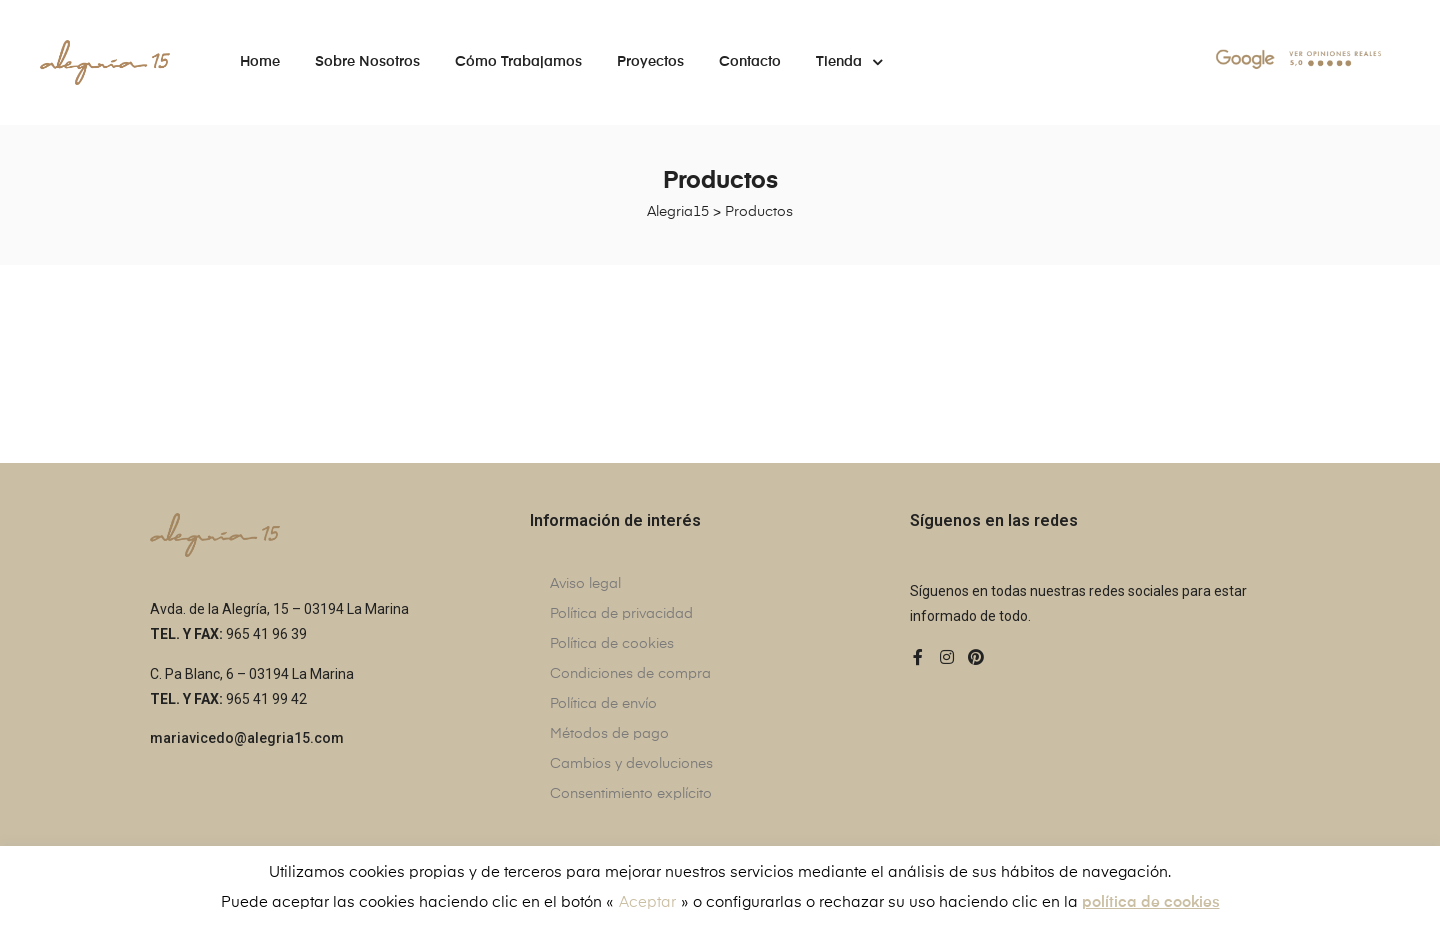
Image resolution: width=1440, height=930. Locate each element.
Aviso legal (585, 584)
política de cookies (1151, 902)
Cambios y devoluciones (631, 764)
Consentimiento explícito (631, 794)
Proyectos (650, 62)
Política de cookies (612, 644)
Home (260, 62)
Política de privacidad (621, 614)
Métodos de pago (609, 734)
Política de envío (603, 704)
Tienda (849, 62)
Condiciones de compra (630, 674)
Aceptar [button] (647, 902)
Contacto (750, 62)
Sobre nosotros (367, 62)
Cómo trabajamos (518, 62)
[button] (247, 739)
